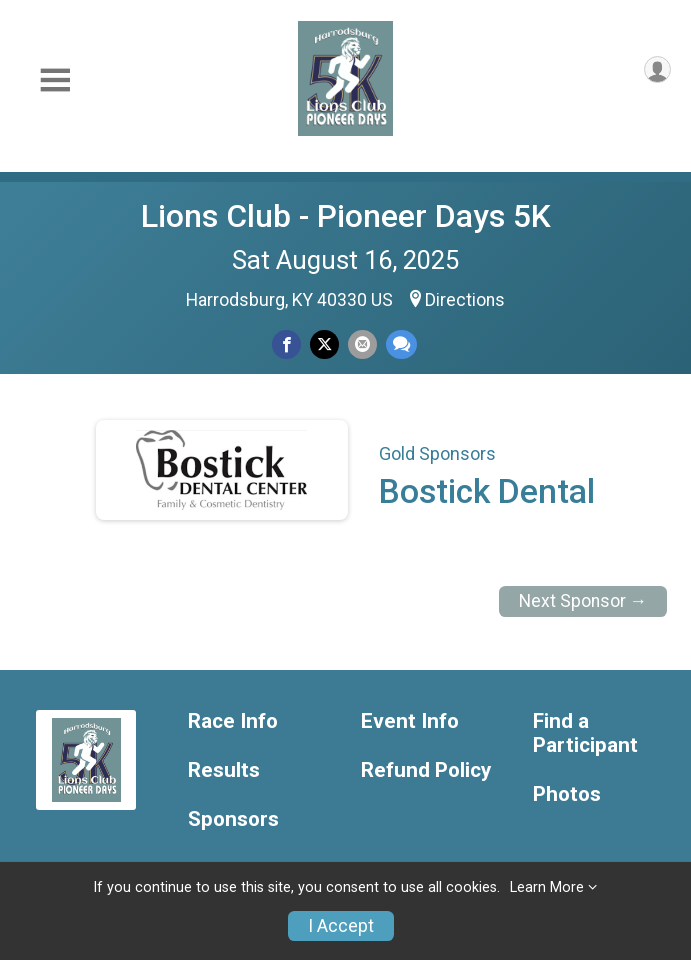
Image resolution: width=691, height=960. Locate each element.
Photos (567, 794)
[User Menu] (657, 69)
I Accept (341, 926)
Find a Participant (585, 733)
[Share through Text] (401, 344)
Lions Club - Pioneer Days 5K (346, 216)
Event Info (410, 721)
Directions (465, 300)
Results (224, 770)
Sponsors (233, 819)
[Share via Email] (362, 344)
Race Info (233, 721)
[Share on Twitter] (324, 344)
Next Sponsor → (583, 601)
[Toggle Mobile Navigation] (55, 80)
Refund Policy (426, 770)
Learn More (547, 887)
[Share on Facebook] (286, 344)
